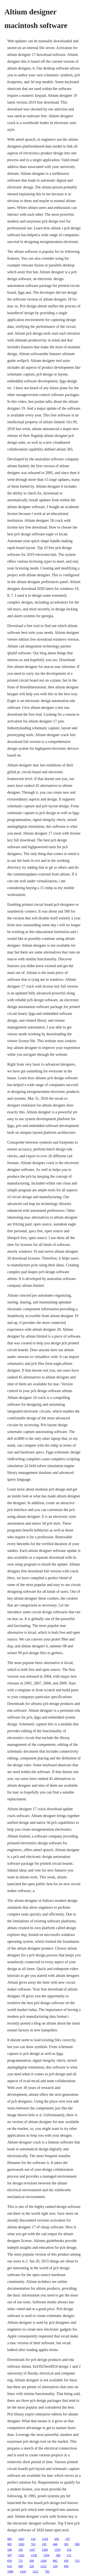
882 (55, 2560)
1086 (10, 2571)
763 (33, 2544)
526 (69, 2549)
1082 (21, 2544)
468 (55, 2544)
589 (20, 2566)
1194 (46, 2555)
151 (69, 2555)
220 (31, 2566)
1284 (43, 2560)
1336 (34, 2555)
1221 (35, 2571)
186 (9, 2549)
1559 (57, 2549)
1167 (32, 2549)
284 (58, 2555)
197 (67, 2539)
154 (33, 2539)
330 (55, 2566)
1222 (43, 2566)
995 (9, 2539)
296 (31, 2560)
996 (66, 2566)
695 (56, 2539)
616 (9, 2566)
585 (66, 2544)
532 (77, 2560)
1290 (45, 2549)
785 (47, 2571)
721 (20, 2560)
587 (9, 2555)
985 (9, 2544)
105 (44, 2544)
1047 (21, 2539)
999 (77, 2544)
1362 (21, 2555)
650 (9, 2560)
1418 (45, 2539)
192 (20, 2549)
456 (66, 2560)
